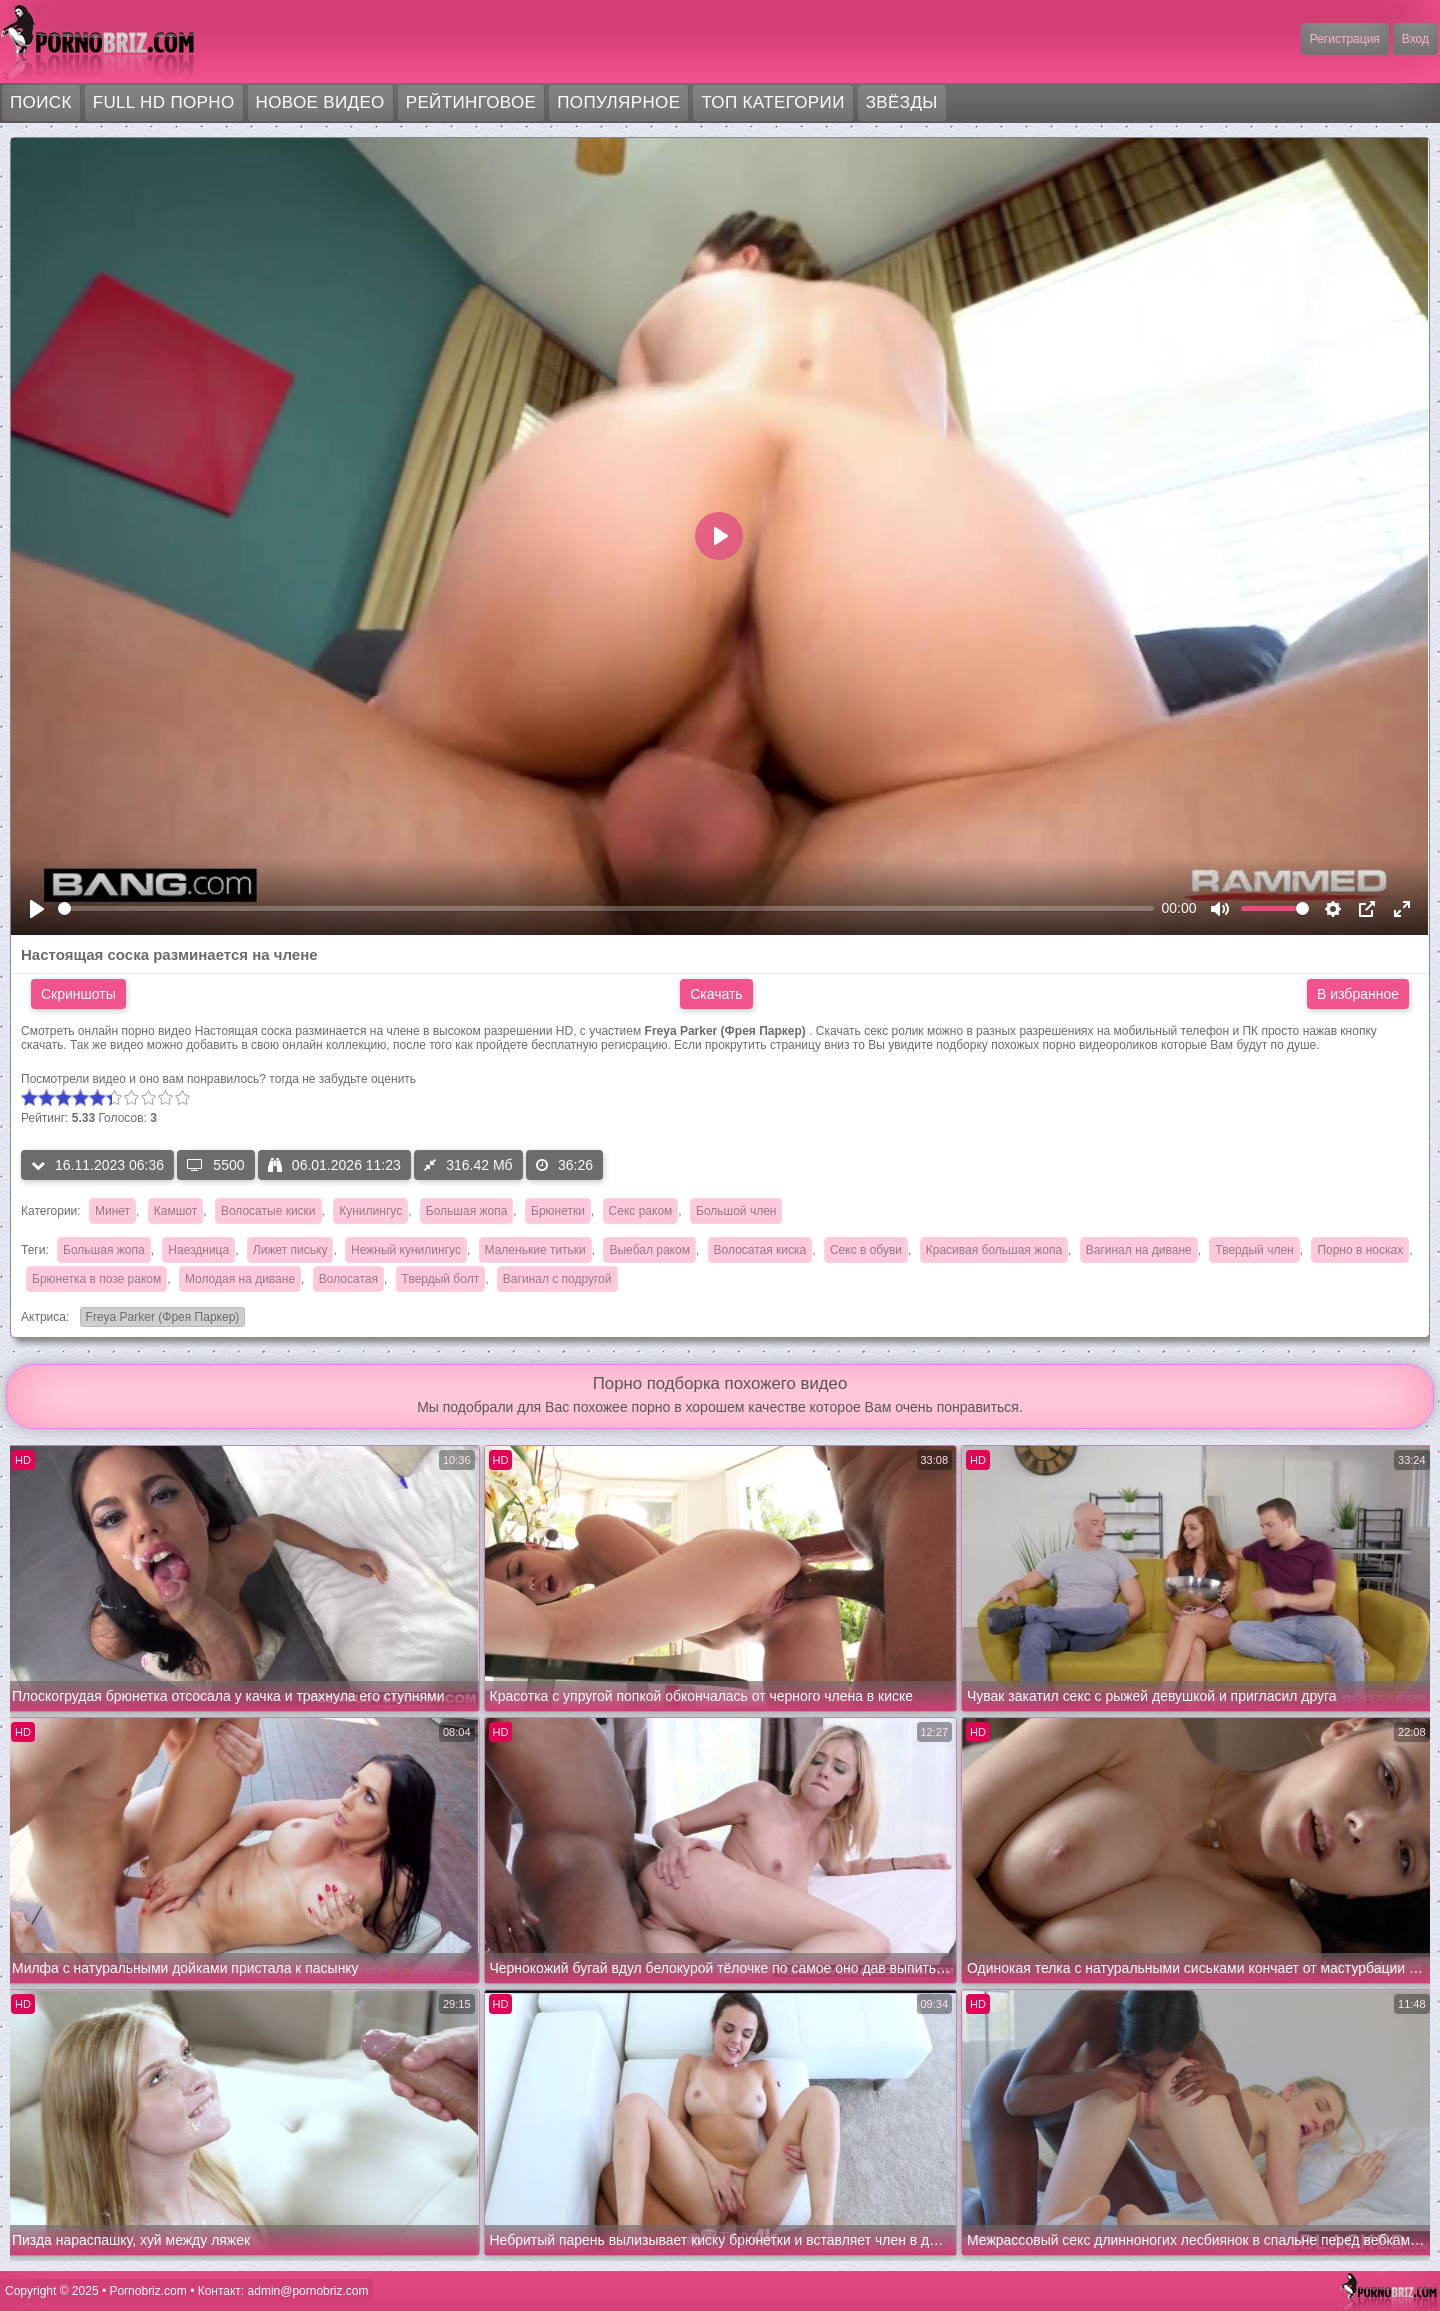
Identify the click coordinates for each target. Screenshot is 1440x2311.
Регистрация (1345, 39)
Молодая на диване (240, 1279)
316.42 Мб (468, 1165)
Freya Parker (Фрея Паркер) (160, 1318)
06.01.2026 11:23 (334, 1165)
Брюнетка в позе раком (96, 1279)
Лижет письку (290, 1250)
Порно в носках (1360, 1250)
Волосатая (348, 1279)
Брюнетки (558, 1211)
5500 (215, 1165)
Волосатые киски (268, 1211)
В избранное (1358, 994)
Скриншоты (78, 994)
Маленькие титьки (535, 1250)
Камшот (175, 1211)
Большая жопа (467, 1211)
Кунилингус (370, 1211)
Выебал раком (649, 1250)
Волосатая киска (760, 1250)
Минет (112, 1211)
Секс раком (641, 1211)
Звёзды (902, 102)
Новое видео (320, 102)
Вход (1415, 39)
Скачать (716, 994)
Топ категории (772, 102)
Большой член (736, 1211)
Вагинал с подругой (557, 1279)
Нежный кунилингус (406, 1250)
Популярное (618, 102)
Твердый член (1254, 1250)
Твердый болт (441, 1279)
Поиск (41, 102)
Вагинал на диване (1139, 1250)
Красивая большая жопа (994, 1250)
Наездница (198, 1250)
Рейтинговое (471, 102)
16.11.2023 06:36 (97, 1165)
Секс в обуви (866, 1250)
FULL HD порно (164, 102)
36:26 (564, 1165)
